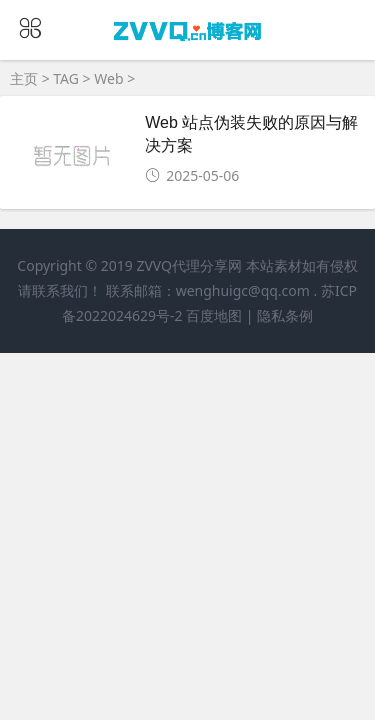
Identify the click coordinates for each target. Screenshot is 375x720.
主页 (24, 78)
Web (108, 78)
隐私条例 (285, 315)
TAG (66, 78)
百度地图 (214, 315)
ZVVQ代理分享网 (189, 265)
